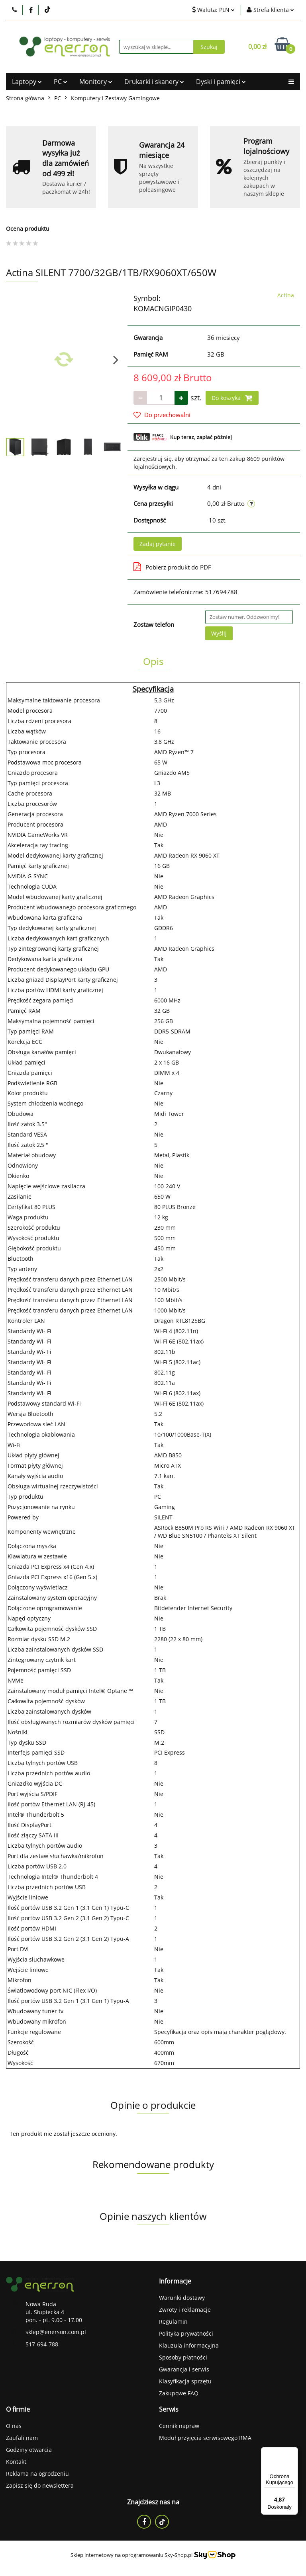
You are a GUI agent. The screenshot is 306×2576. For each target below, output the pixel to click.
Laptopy (27, 81)
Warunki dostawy (182, 2297)
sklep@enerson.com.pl (56, 2332)
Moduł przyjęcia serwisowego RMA (205, 2437)
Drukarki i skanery (154, 81)
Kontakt (16, 2461)
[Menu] (293, 2452)
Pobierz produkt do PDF (172, 566)
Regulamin (173, 2321)
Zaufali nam (22, 2437)
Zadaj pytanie (157, 544)
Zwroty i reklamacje (185, 2309)
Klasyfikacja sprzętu (185, 2381)
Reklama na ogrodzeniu (37, 2473)
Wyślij (219, 633)
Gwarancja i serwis (184, 2369)
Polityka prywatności (186, 2333)
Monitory (95, 81)
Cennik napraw (179, 2426)
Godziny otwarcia (29, 2449)
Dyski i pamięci (221, 81)
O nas (14, 2426)
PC (60, 81)
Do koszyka (232, 398)
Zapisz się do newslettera (40, 2485)
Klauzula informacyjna (189, 2345)
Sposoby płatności (183, 2357)
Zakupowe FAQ (178, 2393)
